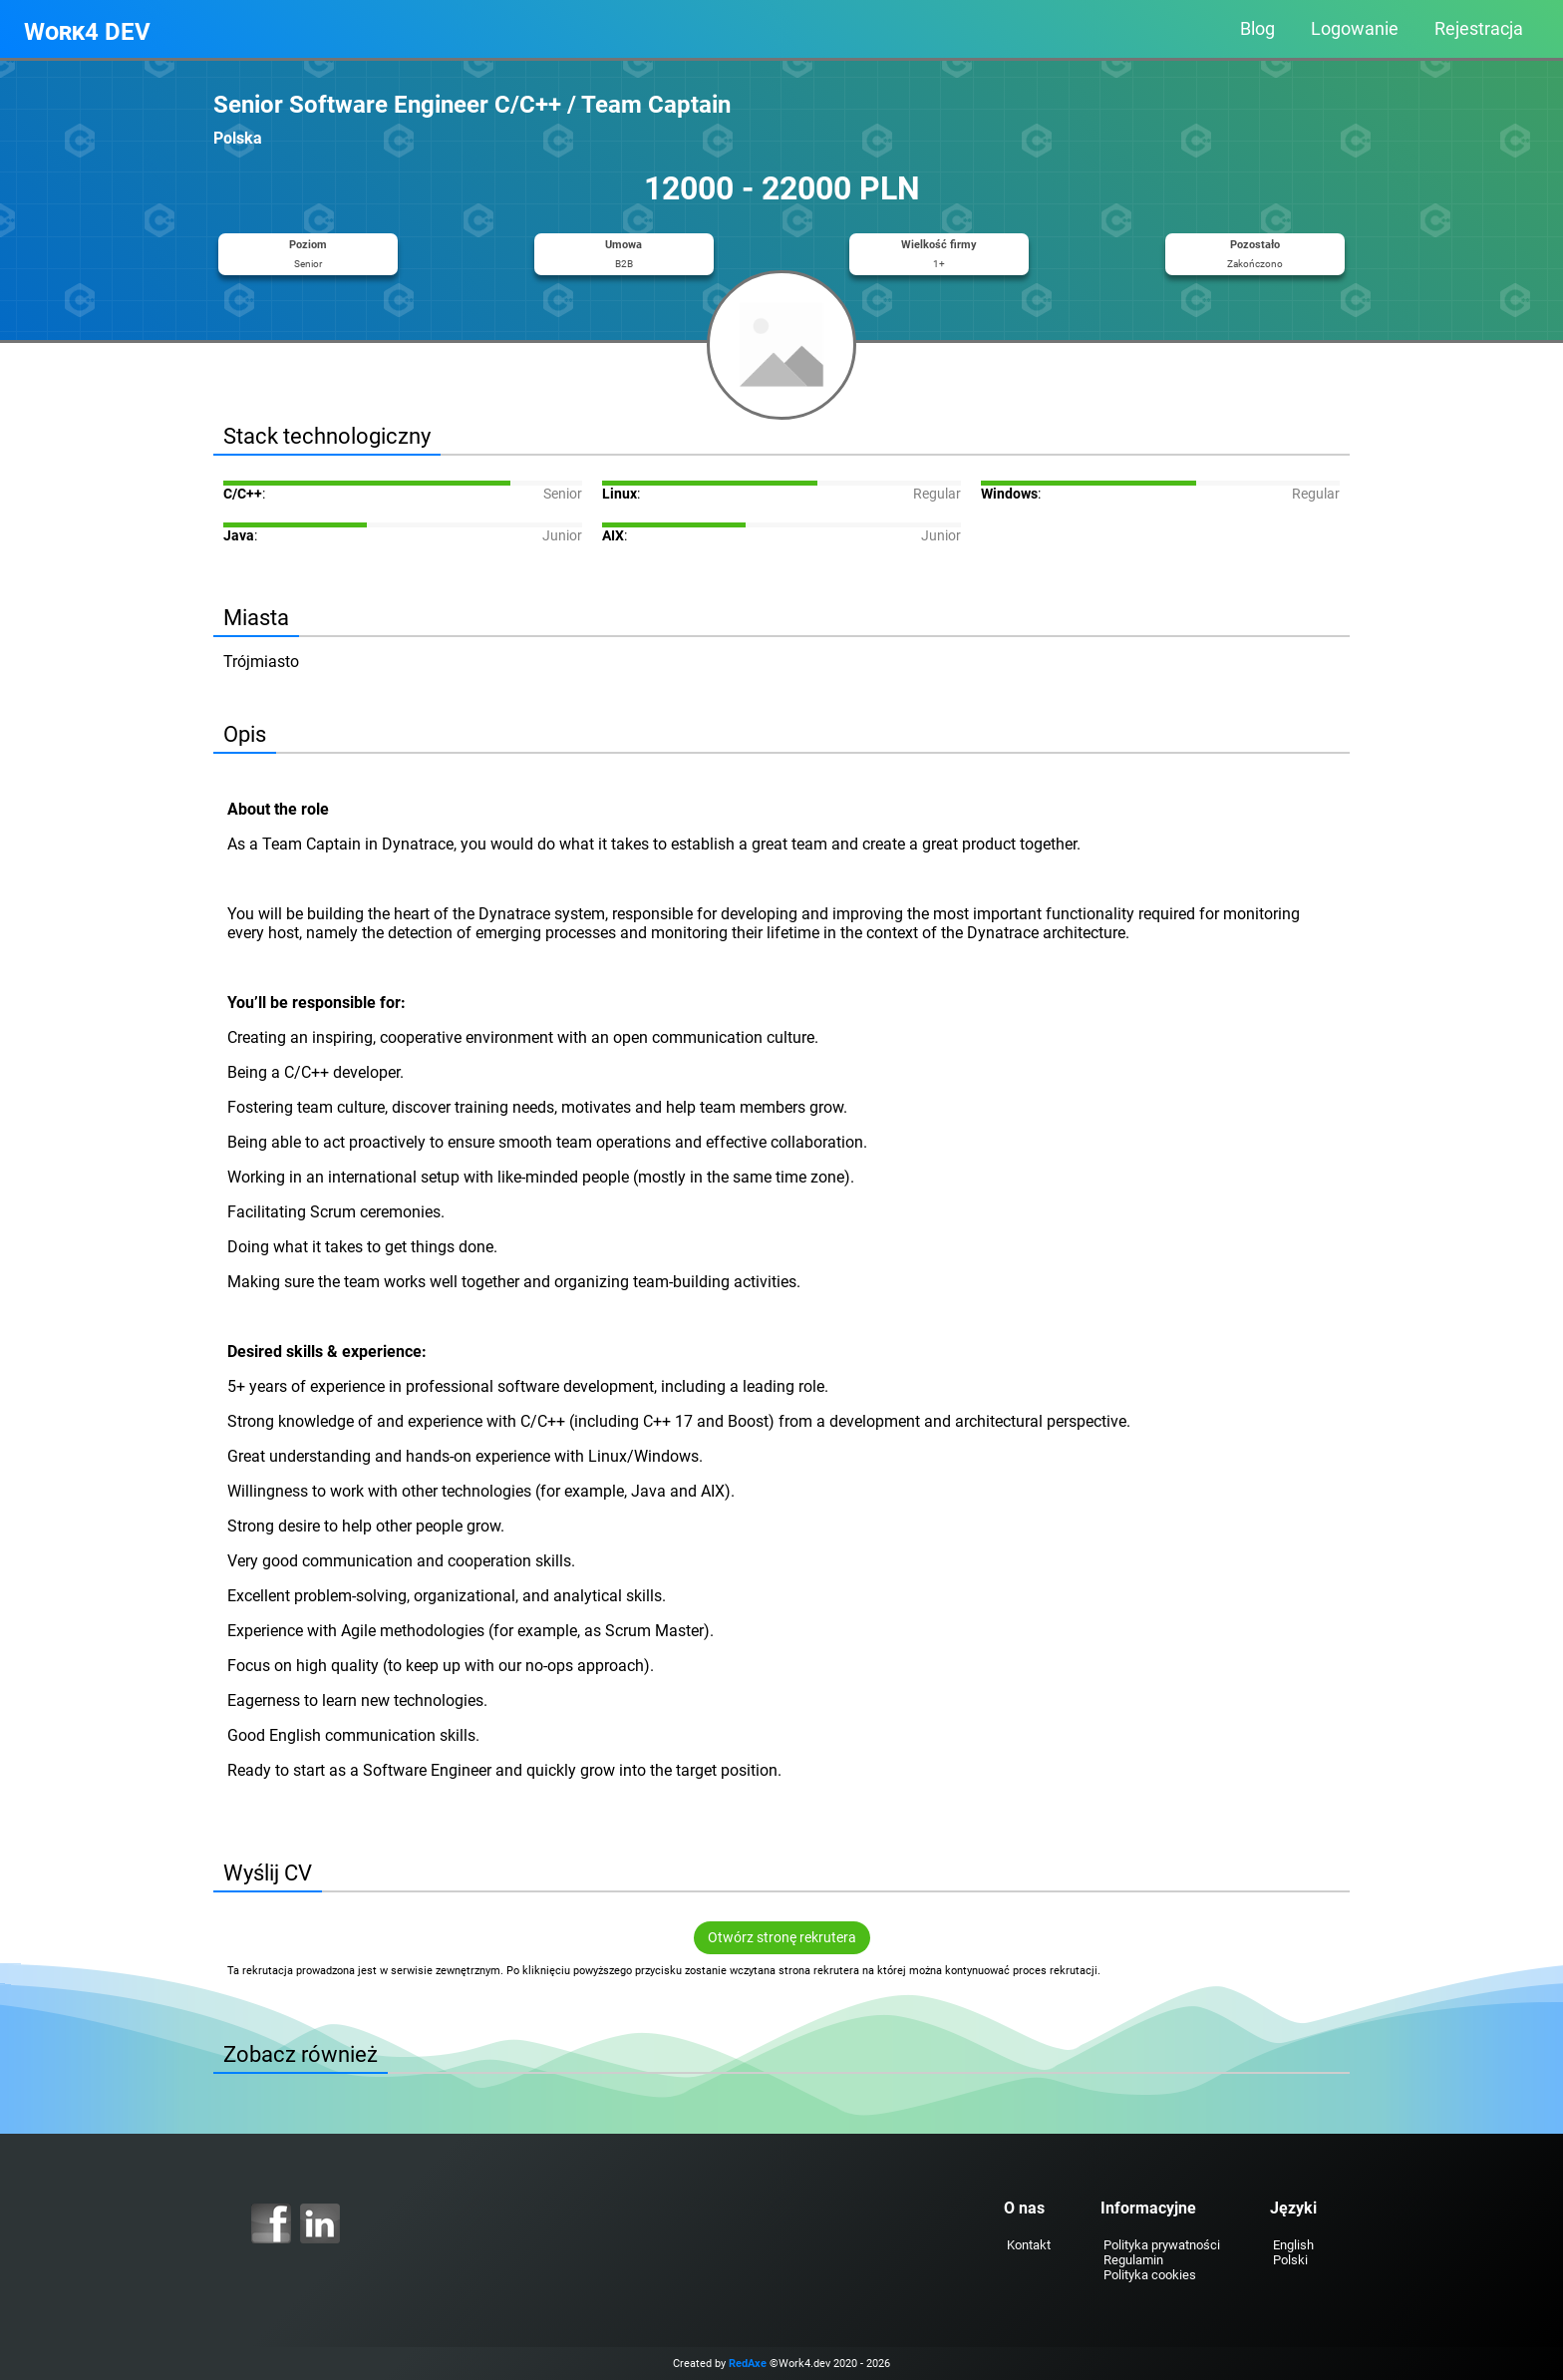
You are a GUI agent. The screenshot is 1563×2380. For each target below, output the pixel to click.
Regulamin (1133, 2259)
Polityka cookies (1149, 2274)
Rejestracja (1478, 29)
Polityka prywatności (1161, 2244)
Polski (1290, 2259)
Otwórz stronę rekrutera (782, 1937)
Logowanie (1355, 29)
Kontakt (1029, 2244)
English (1293, 2244)
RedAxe (748, 2363)
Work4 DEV (87, 32)
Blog (1257, 29)
